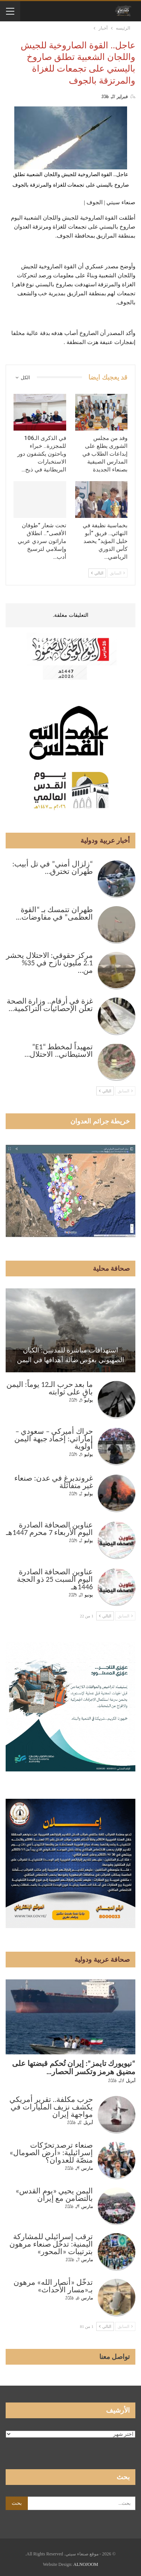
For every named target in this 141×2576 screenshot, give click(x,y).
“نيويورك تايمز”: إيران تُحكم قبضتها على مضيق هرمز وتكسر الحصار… (73, 2067)
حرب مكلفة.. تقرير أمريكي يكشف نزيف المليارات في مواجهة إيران (51, 2107)
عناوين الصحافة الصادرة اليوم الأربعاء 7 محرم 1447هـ (49, 1528)
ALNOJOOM (85, 2564)
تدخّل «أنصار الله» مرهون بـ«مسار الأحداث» (53, 2286)
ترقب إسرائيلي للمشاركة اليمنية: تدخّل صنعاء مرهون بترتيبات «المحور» (51, 2244)
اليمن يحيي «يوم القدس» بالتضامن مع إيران (54, 2194)
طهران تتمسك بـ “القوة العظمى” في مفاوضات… (54, 913)
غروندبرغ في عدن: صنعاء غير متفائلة (53, 1481)
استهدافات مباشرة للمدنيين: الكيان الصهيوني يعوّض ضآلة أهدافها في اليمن (70, 1354)
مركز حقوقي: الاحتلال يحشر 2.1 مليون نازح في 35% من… (49, 963)
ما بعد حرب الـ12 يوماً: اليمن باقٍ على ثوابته (49, 1388)
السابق (117, 573)
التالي (97, 573)
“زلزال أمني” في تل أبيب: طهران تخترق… (52, 867)
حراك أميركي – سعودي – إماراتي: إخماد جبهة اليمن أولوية (53, 1439)
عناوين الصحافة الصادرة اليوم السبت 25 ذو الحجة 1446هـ (55, 1579)
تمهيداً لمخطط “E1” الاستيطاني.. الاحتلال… (59, 1050)
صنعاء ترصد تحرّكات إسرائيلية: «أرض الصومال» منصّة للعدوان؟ (51, 2153)
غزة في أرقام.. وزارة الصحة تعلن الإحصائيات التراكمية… (50, 1004)
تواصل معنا (114, 2357)
